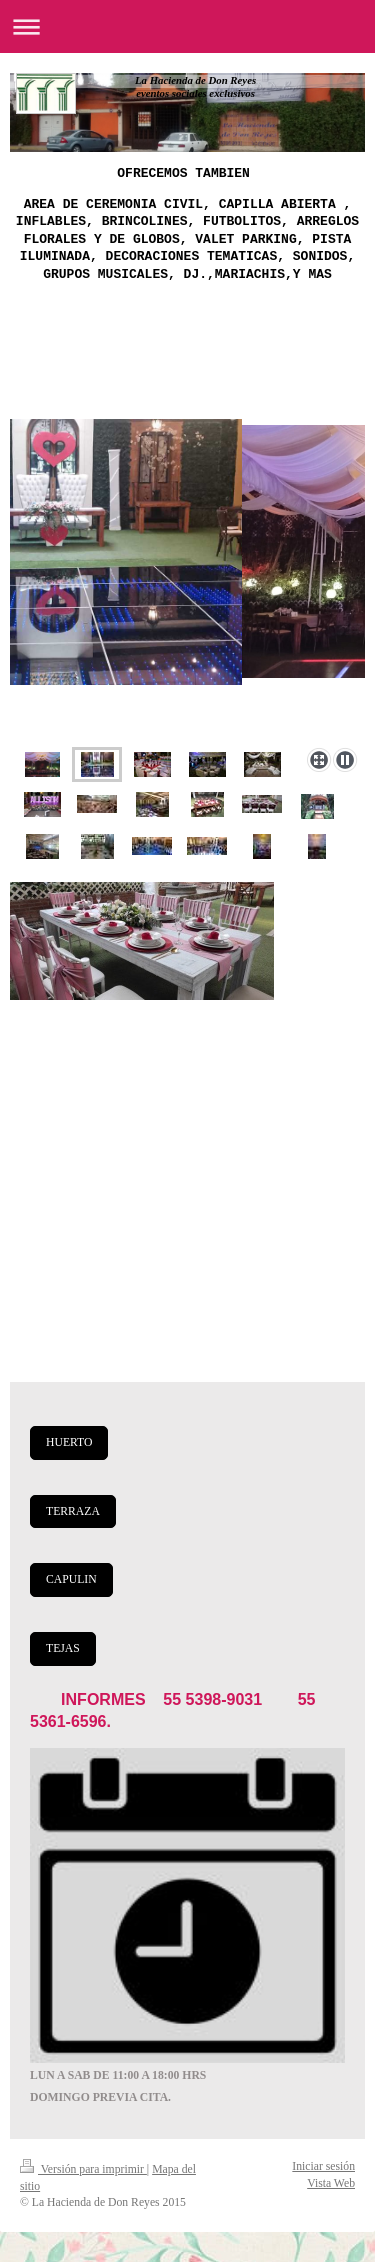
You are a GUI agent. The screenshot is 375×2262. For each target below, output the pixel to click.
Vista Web (331, 2183)
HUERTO (69, 1442)
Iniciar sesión (323, 2166)
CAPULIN (71, 1579)
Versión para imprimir (83, 2169)
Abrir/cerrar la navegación (187, 26)
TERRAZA (73, 1511)
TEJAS (63, 1648)
